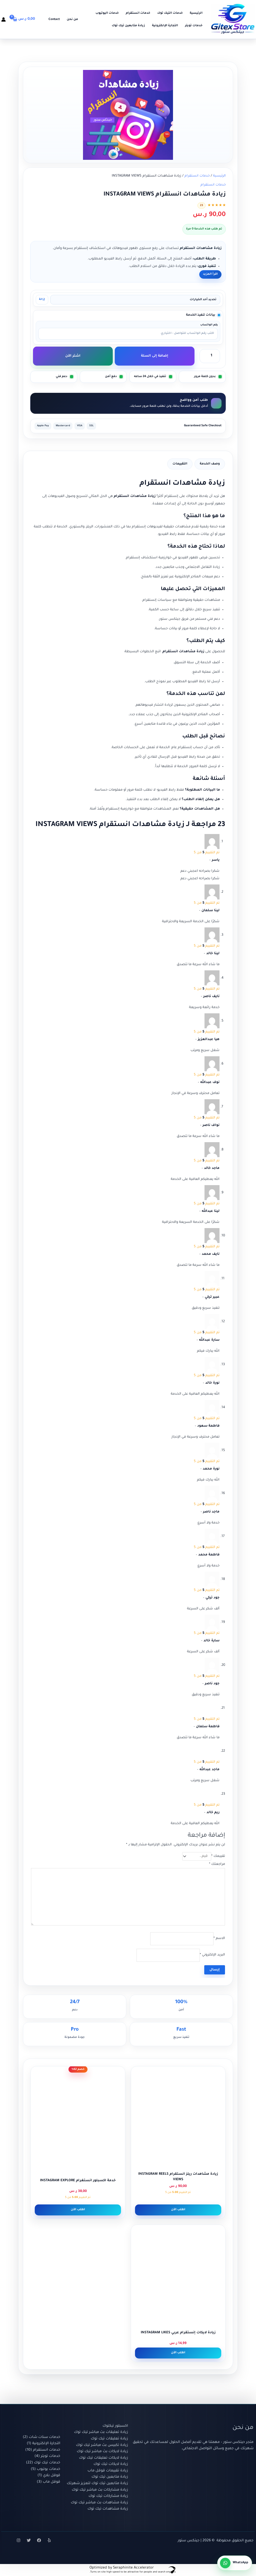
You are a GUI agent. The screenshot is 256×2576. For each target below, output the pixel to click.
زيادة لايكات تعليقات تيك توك (103, 2458)
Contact (54, 19)
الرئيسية (196, 13)
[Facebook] (39, 2540)
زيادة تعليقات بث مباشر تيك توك (101, 2432)
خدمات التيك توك (170, 13)
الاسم (219, 1938)
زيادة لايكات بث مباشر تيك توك (102, 2452)
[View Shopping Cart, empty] (25, 19)
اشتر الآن (72, 356)
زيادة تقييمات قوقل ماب (108, 2471)
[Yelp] (49, 2540)
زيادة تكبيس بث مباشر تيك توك (102, 2445)
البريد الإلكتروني (212, 1955)
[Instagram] (18, 2540)
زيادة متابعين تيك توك (128, 25)
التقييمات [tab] (179, 464)
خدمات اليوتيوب (107, 13)
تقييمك (218, 1856)
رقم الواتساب (209, 325)
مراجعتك (217, 1864)
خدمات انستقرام (138, 13)
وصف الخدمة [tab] (210, 464)
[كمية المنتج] (210, 356)
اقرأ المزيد (210, 274)
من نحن (72, 19)
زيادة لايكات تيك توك (111, 2464)
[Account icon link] (3, 19)
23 (201, 205)
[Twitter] (29, 2540)
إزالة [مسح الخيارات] (42, 299)
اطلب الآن (178, 2209)
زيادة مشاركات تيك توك (108, 2496)
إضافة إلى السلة (154, 356)
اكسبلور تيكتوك (115, 2426)
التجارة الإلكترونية (165, 25)
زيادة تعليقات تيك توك (109, 2439)
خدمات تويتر (193, 25)
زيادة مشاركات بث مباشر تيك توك (100, 2490)
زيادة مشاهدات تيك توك (108, 2509)
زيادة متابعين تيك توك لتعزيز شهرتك (97, 2484)
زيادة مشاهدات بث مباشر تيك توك (99, 2503)
